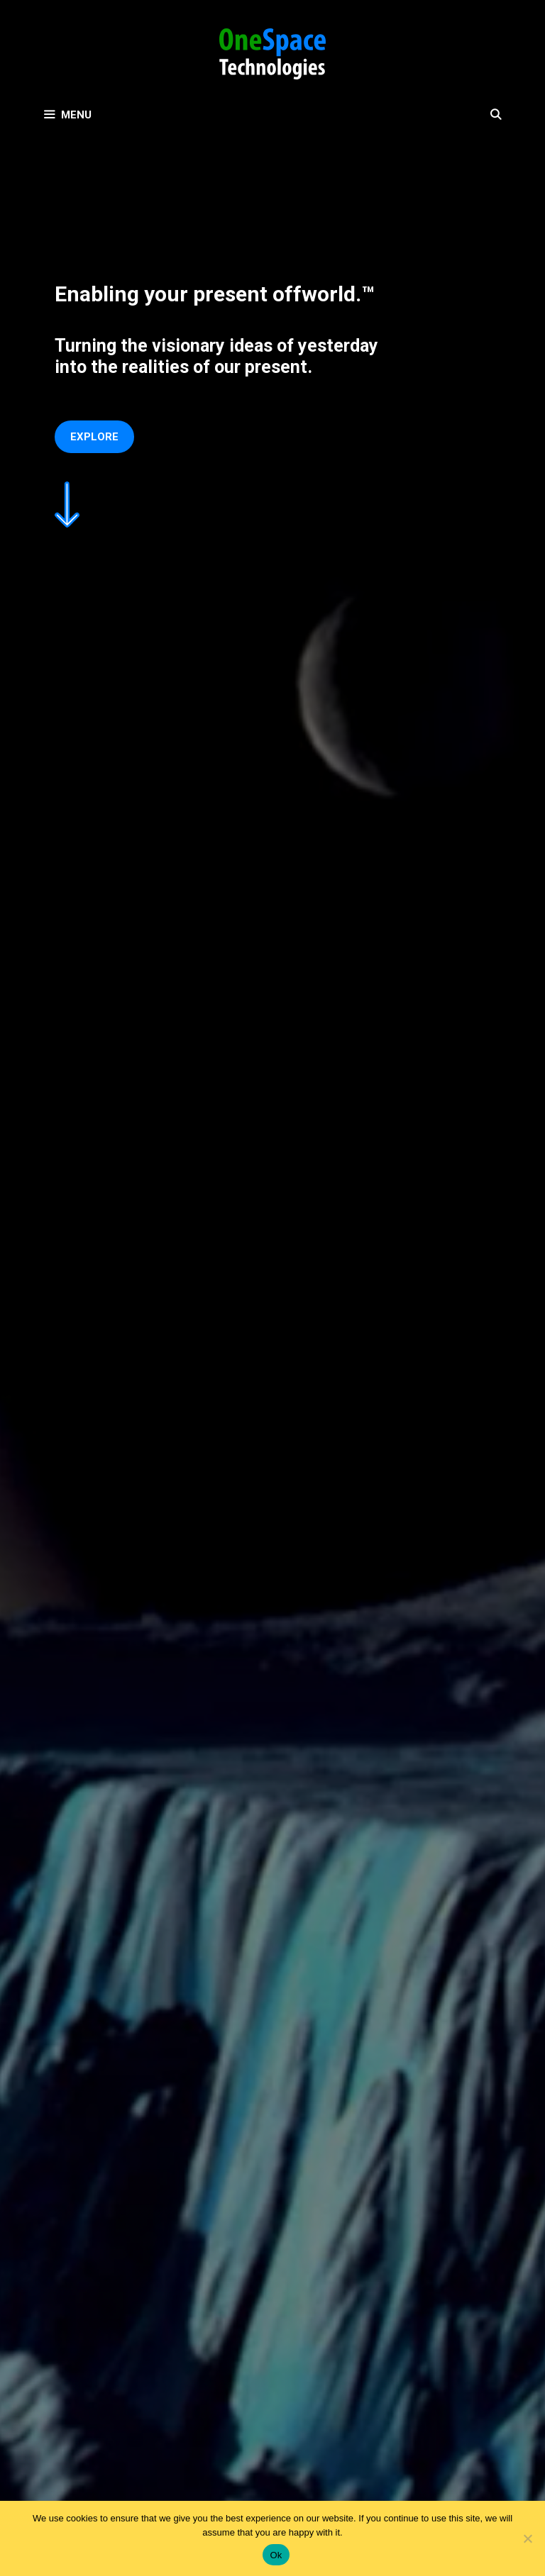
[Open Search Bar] (496, 115)
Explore (94, 436)
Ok (276, 2555)
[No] (527, 2538)
